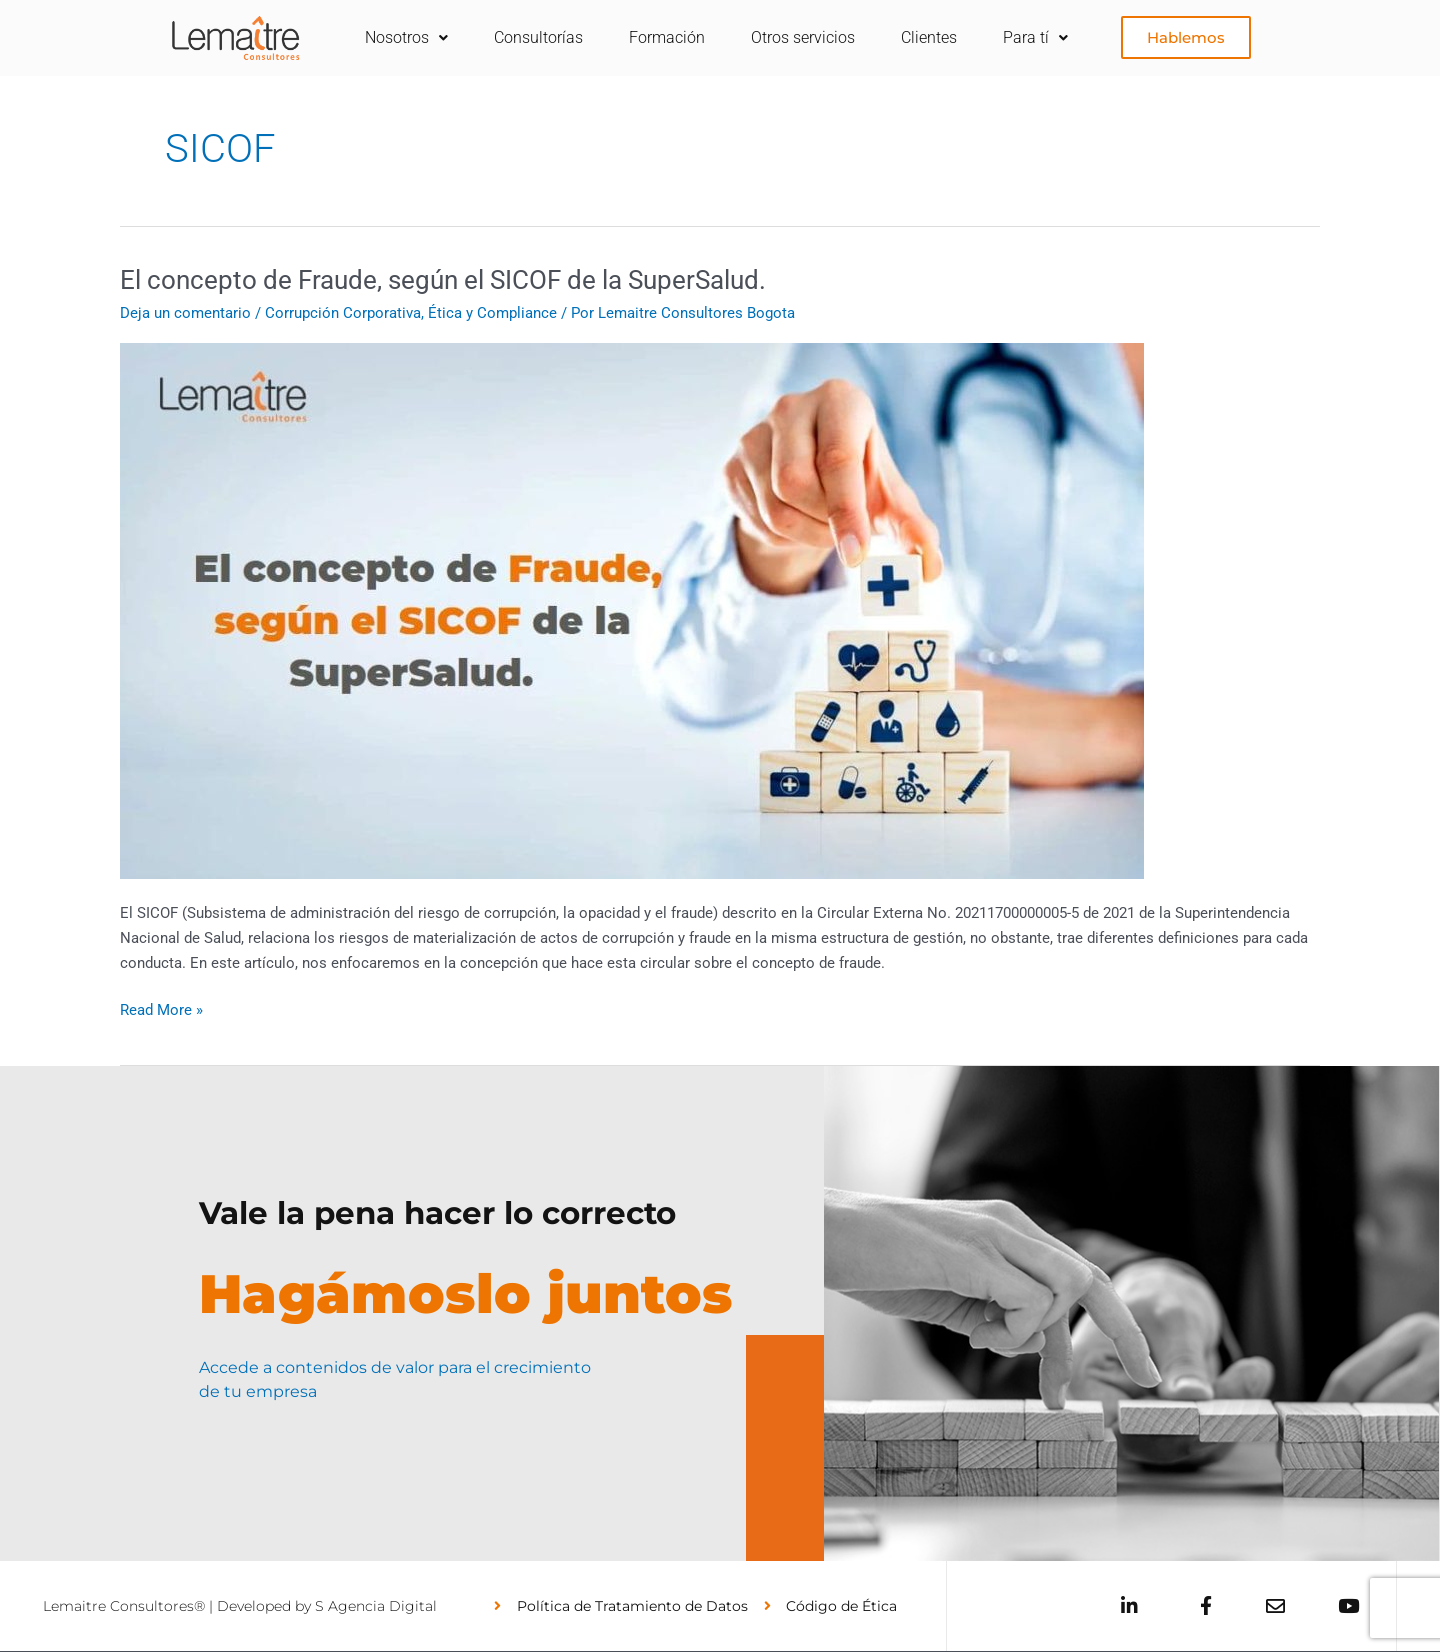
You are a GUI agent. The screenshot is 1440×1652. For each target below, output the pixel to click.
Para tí (1035, 37)
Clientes (929, 37)
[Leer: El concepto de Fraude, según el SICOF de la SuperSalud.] (632, 610)
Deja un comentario (185, 313)
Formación (667, 37)
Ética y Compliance (492, 313)
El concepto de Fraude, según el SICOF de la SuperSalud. (449, 280)
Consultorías (538, 37)
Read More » (161, 1008)
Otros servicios (803, 37)
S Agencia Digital (376, 1606)
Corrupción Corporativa (343, 313)
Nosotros (406, 37)
